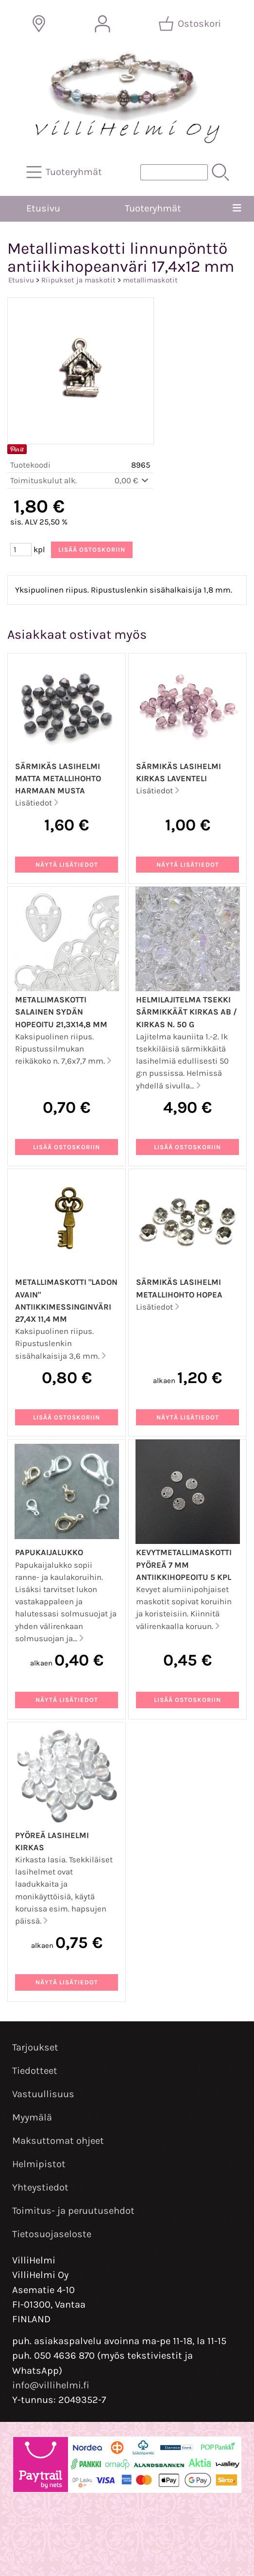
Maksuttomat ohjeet (58, 2140)
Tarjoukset (35, 2047)
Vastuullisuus (43, 2094)
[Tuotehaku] (174, 172)
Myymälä (32, 2117)
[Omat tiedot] (102, 23)
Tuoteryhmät (153, 208)
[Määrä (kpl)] (21, 549)
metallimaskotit (150, 280)
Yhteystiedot (40, 2187)
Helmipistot (39, 2164)
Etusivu (43, 208)
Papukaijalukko (49, 1552)
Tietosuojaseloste (51, 2234)
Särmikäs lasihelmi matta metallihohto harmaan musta (58, 778)
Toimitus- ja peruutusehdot (73, 2210)
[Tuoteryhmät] (65, 172)
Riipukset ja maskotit (78, 280)
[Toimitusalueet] (39, 23)
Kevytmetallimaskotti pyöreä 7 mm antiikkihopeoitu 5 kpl (184, 1564)
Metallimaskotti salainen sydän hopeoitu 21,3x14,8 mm (61, 1012)
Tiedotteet (34, 2070)
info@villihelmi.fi (50, 2385)
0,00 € (132, 480)
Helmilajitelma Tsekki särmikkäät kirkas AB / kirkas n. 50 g (186, 1012)
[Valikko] (237, 208)
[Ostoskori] (190, 23)
